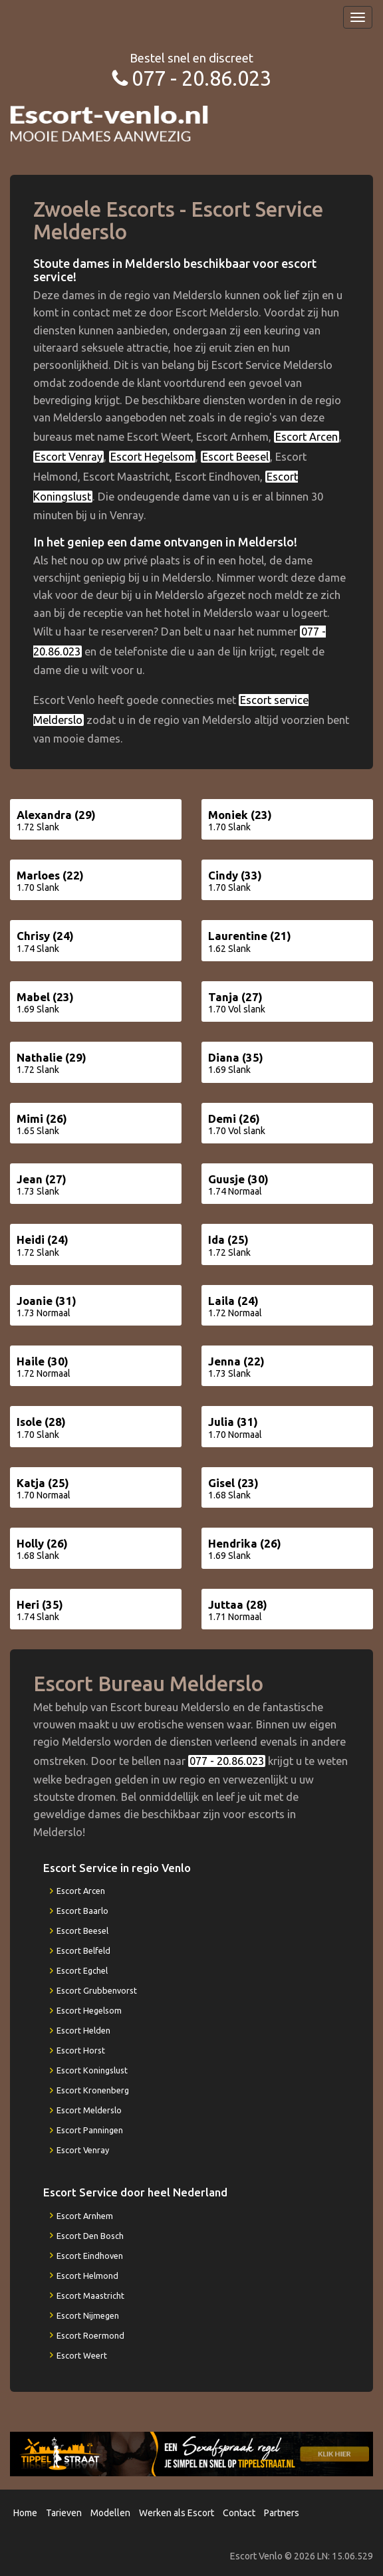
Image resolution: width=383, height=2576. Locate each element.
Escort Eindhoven (90, 2255)
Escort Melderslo (89, 2110)
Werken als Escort (176, 2513)
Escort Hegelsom (152, 457)
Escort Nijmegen (88, 2315)
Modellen (110, 2513)
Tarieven (64, 2513)
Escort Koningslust (92, 2070)
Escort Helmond (87, 2275)
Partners (281, 2513)
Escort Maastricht (90, 2295)
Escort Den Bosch (90, 2235)
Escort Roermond (90, 2335)
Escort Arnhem (85, 2215)
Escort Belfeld (83, 1950)
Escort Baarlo (82, 1910)
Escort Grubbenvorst (97, 1990)
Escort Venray (68, 457)
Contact (239, 2513)
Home (25, 2513)
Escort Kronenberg (93, 2090)
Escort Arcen (306, 437)
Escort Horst (81, 2050)
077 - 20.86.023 (201, 78)
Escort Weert (82, 2355)
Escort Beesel (235, 457)
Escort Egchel (82, 1970)
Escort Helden (83, 2030)
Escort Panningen (90, 2130)
